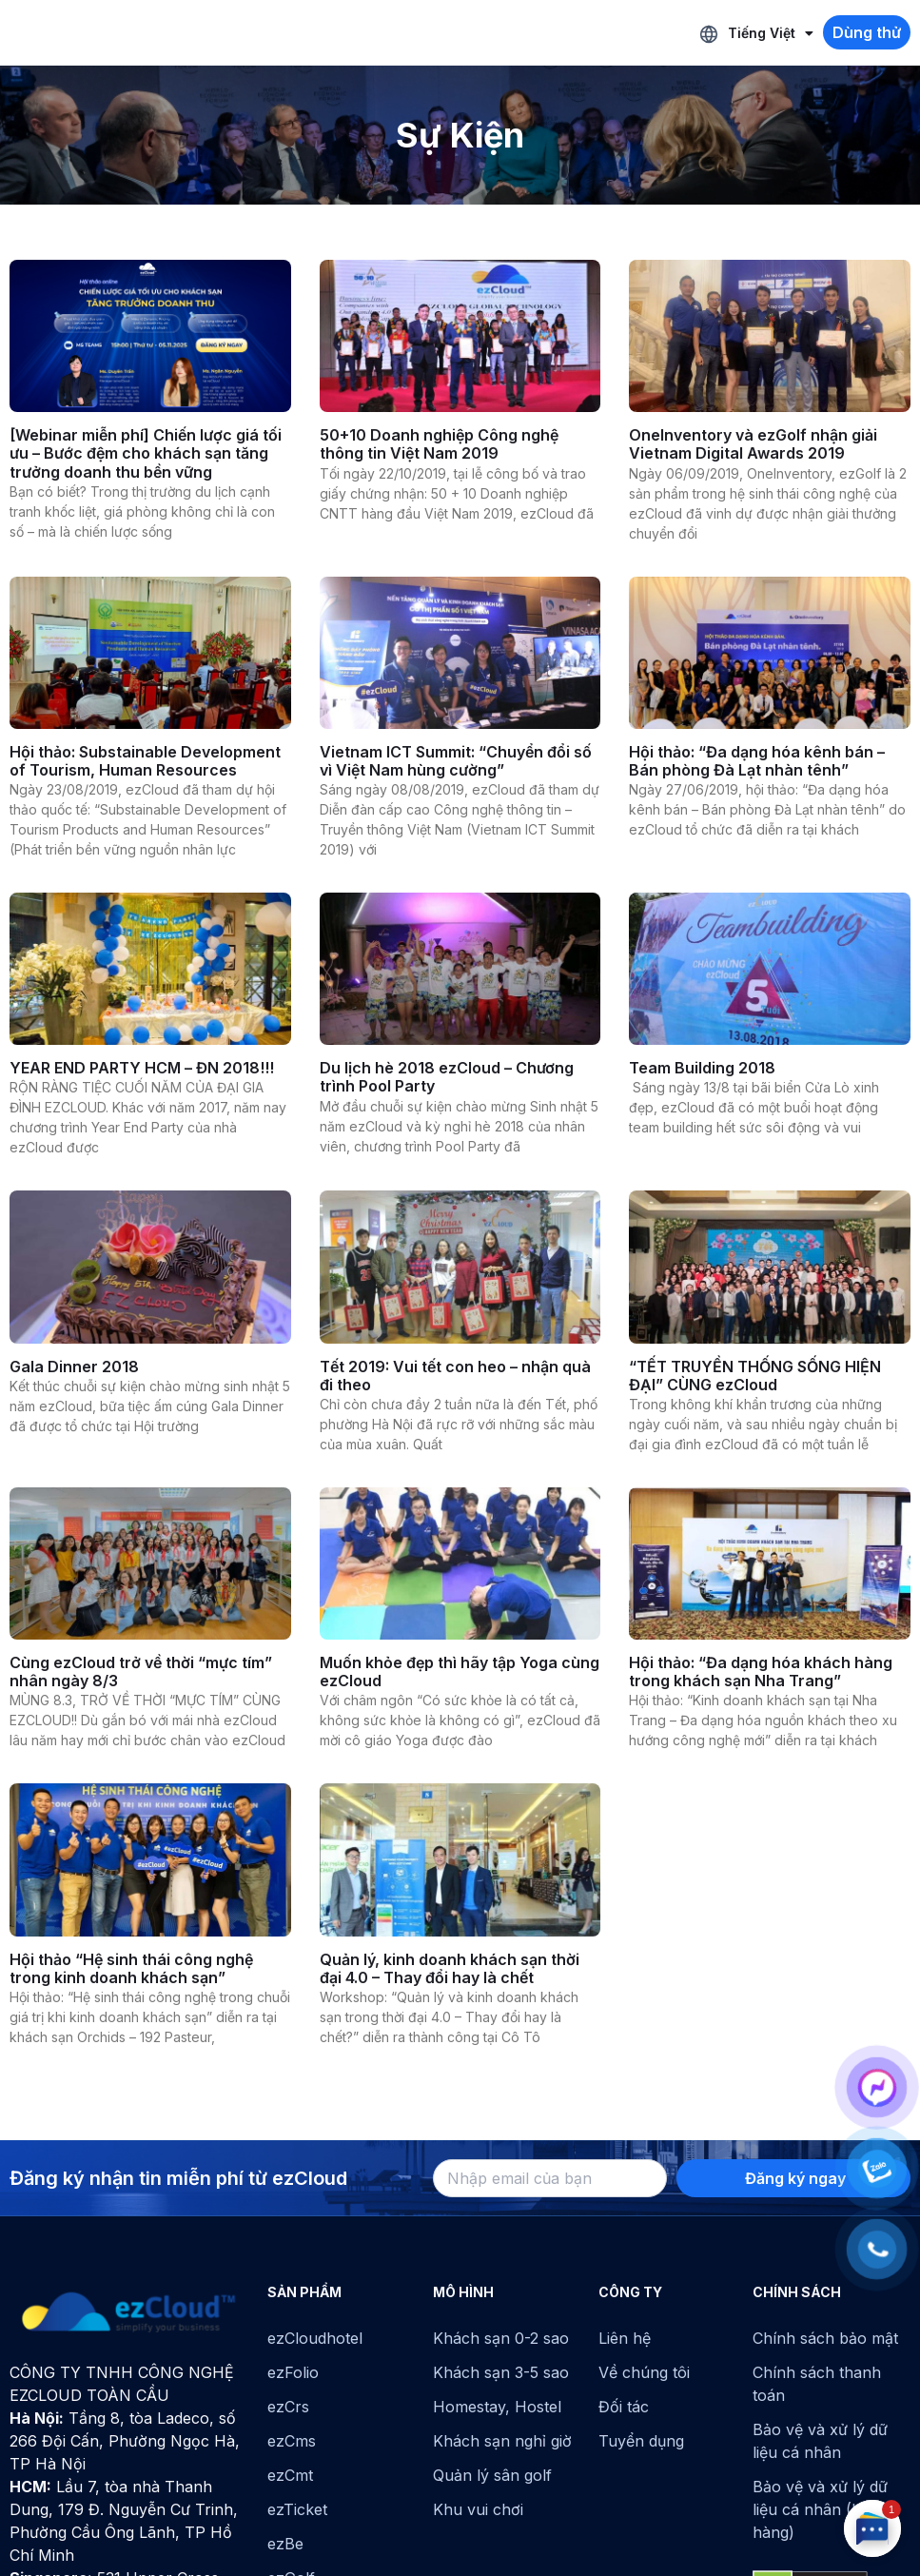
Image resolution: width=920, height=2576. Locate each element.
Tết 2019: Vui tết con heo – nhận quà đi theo (455, 1375)
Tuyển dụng (641, 2440)
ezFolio (293, 2372)
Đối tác (623, 2406)
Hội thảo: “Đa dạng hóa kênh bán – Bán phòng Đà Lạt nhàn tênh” (757, 760)
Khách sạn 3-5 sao (501, 2372)
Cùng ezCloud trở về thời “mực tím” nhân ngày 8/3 (141, 1671)
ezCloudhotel (314, 2338)
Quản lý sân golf (492, 2475)
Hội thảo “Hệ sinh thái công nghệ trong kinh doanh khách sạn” (131, 1968)
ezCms (291, 2440)
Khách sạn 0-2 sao (501, 2338)
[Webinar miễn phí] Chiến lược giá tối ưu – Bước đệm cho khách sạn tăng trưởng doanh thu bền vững (146, 453)
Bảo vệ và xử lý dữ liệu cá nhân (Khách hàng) (825, 2509)
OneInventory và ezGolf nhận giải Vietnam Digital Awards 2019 (753, 443)
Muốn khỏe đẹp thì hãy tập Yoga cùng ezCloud (459, 1671)
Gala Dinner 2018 (74, 1366)
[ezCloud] (129, 2312)
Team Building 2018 (702, 1067)
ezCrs (288, 2406)
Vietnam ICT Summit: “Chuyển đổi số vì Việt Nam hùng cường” (456, 760)
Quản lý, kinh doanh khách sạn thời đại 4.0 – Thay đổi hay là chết (449, 1968)
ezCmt (290, 2475)
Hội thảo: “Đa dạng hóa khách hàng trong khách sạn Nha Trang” (760, 1671)
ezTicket (297, 2509)
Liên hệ (624, 2338)
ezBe (285, 2543)
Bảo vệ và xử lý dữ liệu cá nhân (820, 2441)
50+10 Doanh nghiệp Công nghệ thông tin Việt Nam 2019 (439, 443)
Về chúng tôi (644, 2372)
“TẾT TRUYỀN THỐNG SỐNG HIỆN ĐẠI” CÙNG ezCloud (755, 1375)
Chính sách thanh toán (817, 2384)
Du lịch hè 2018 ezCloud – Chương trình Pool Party (447, 1076)
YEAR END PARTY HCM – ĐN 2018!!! (142, 1067)
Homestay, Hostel (497, 2406)
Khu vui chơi (478, 2509)
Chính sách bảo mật (825, 2338)
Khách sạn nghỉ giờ (502, 2440)
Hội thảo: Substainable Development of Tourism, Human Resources (145, 760)
